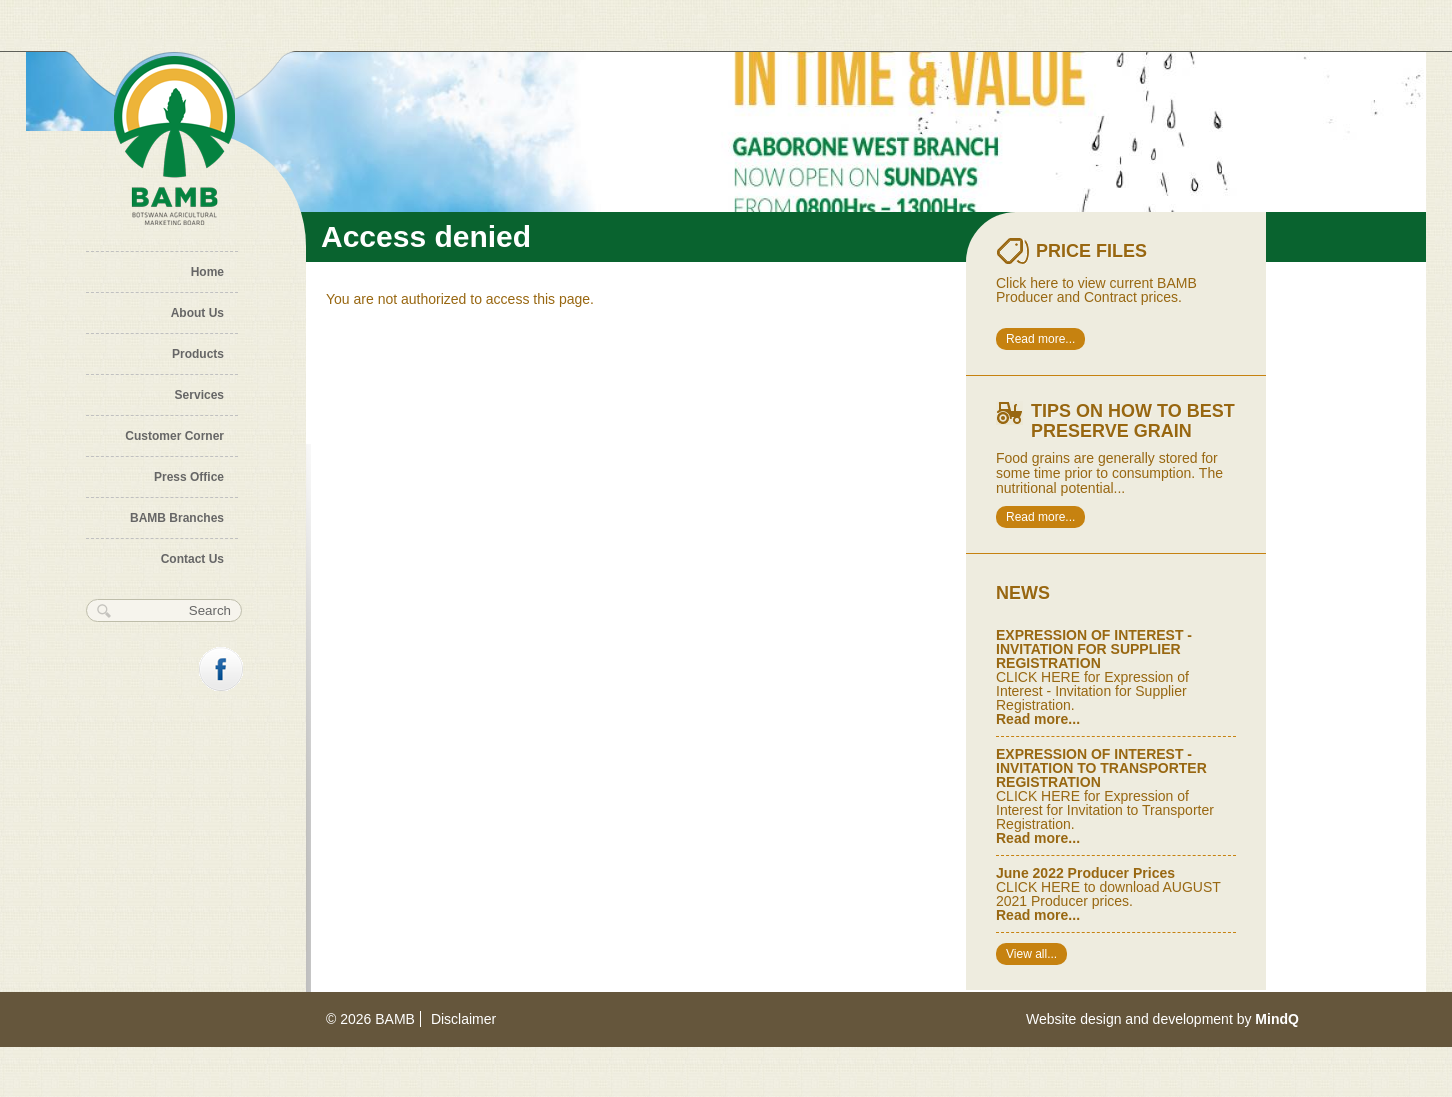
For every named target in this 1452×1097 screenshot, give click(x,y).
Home (207, 272)
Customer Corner (174, 436)
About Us (197, 313)
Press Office (189, 477)
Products (198, 354)
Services (199, 395)
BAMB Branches (177, 518)
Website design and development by (1162, 1019)
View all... (1031, 954)
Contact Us (192, 559)
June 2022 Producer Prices (1085, 873)
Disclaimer (463, 1019)
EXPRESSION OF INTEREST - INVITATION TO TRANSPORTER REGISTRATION (1101, 768)
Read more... (1040, 339)
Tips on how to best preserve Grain (1133, 421)
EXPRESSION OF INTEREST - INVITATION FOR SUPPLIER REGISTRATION (1094, 649)
